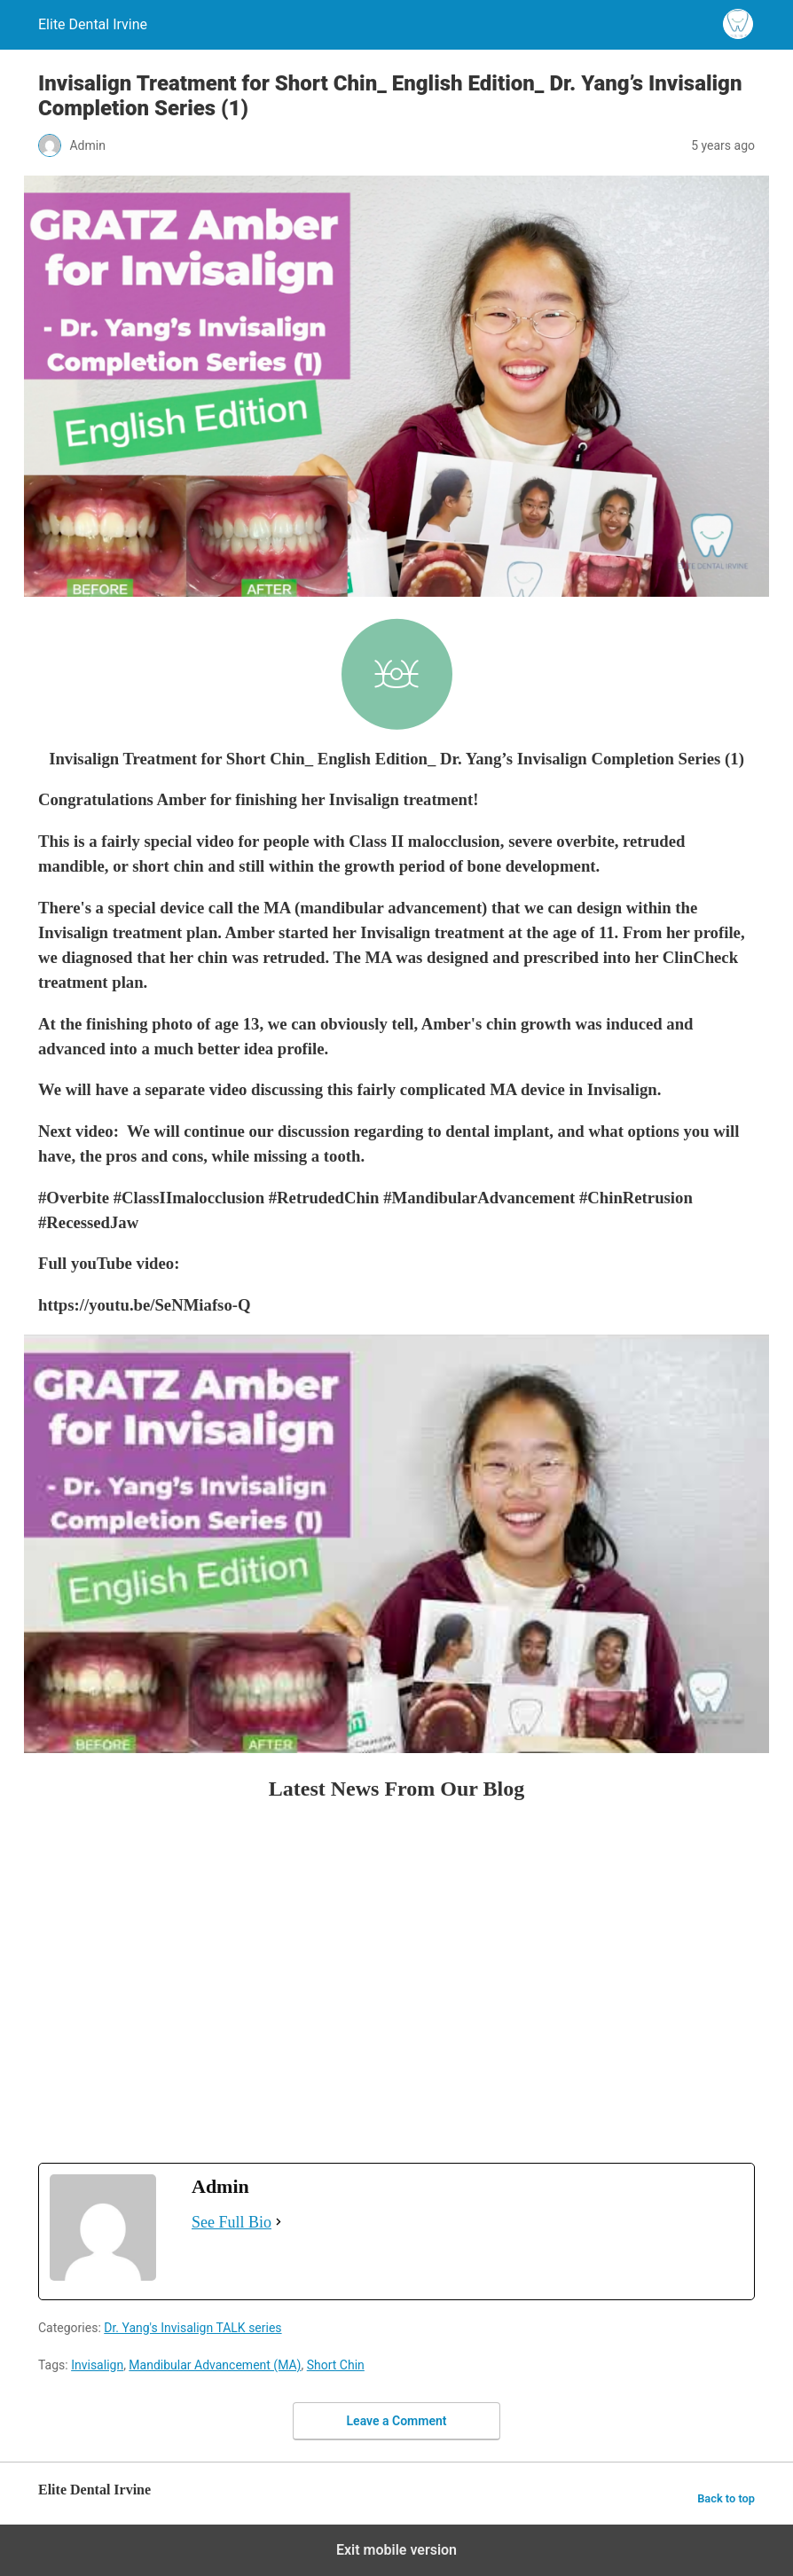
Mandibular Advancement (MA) (215, 2365)
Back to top (726, 2498)
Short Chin (336, 2365)
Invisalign (97, 2365)
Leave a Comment (397, 2421)
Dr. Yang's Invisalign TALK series (192, 2328)
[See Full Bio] (278, 2222)
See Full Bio (231, 2222)
